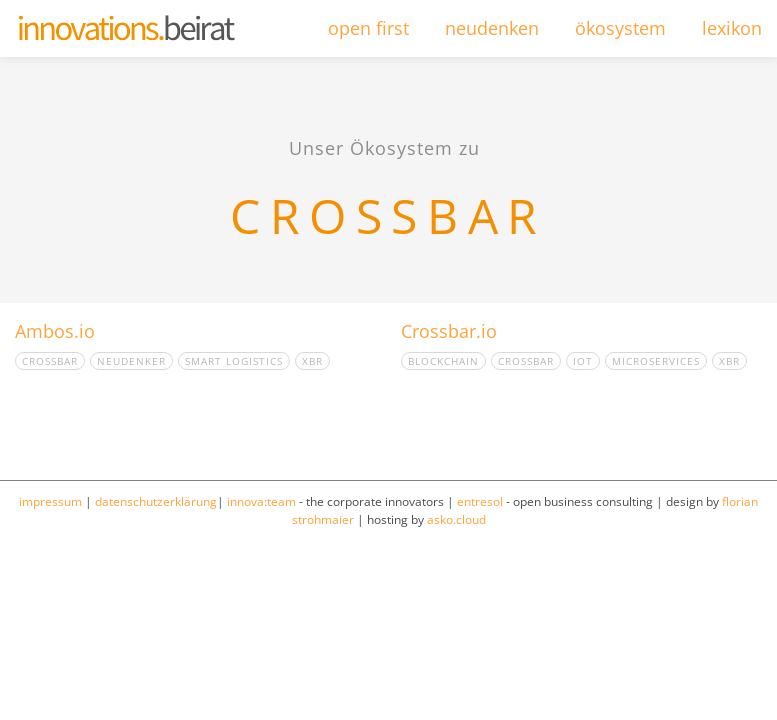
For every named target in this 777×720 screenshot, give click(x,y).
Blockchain (443, 361)
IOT (583, 361)
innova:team (261, 501)
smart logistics (234, 361)
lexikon (732, 28)
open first (368, 28)
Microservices (656, 361)
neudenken (492, 28)
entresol (480, 501)
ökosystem (620, 28)
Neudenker (131, 361)
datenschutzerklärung (156, 501)
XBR (312, 361)
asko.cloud (456, 519)
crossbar (50, 361)
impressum (50, 501)
